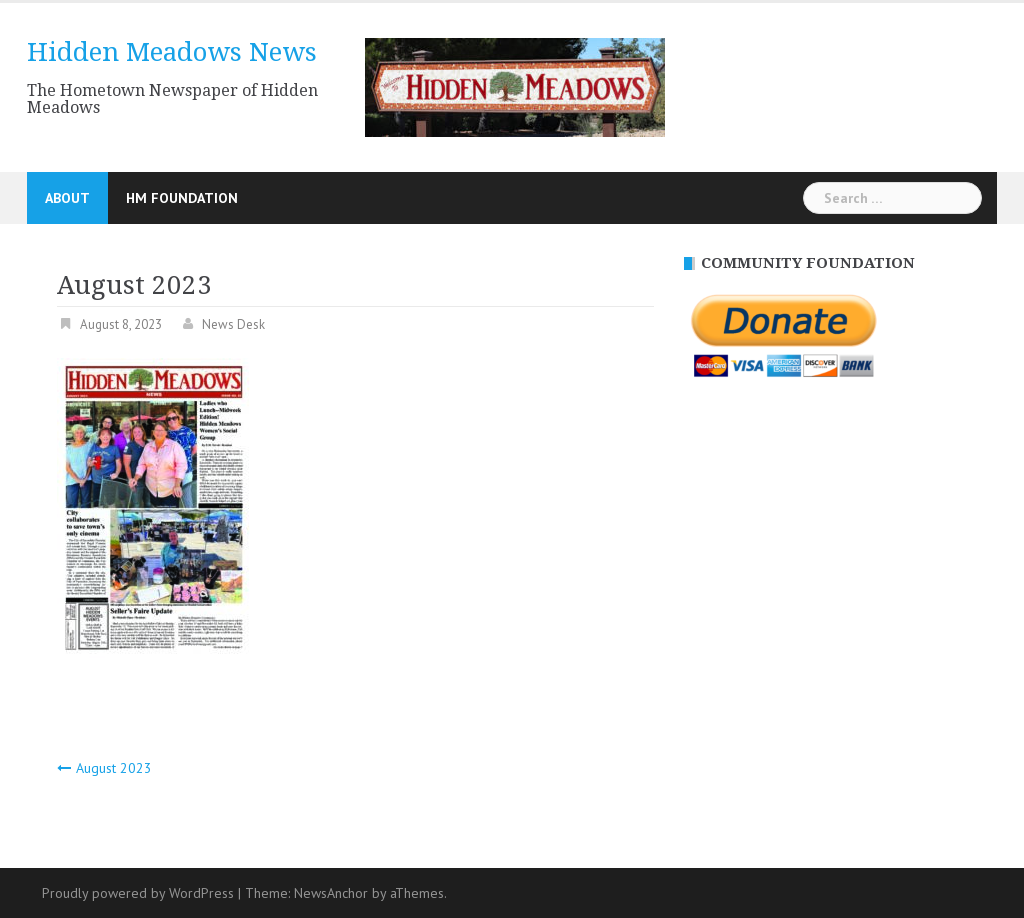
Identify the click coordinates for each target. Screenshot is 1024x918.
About (67, 198)
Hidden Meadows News (172, 52)
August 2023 (114, 768)
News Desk (233, 324)
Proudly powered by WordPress (138, 893)
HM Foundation (182, 198)
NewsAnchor (331, 893)
